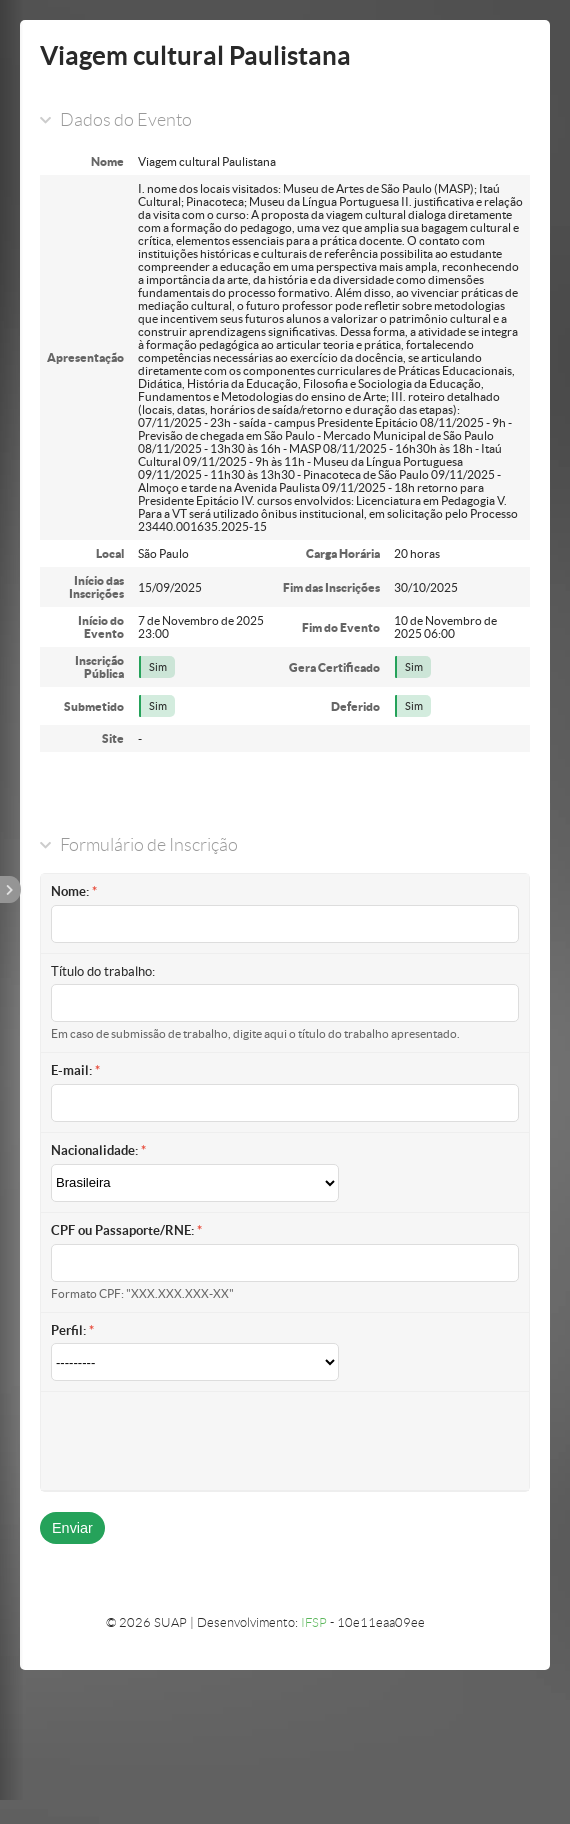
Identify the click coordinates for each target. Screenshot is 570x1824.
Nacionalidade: (94, 1150)
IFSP (314, 1622)
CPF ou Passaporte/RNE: (122, 1230)
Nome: (70, 891)
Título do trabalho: (103, 971)
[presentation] (203, 1441)
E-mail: (71, 1070)
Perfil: (68, 1330)
